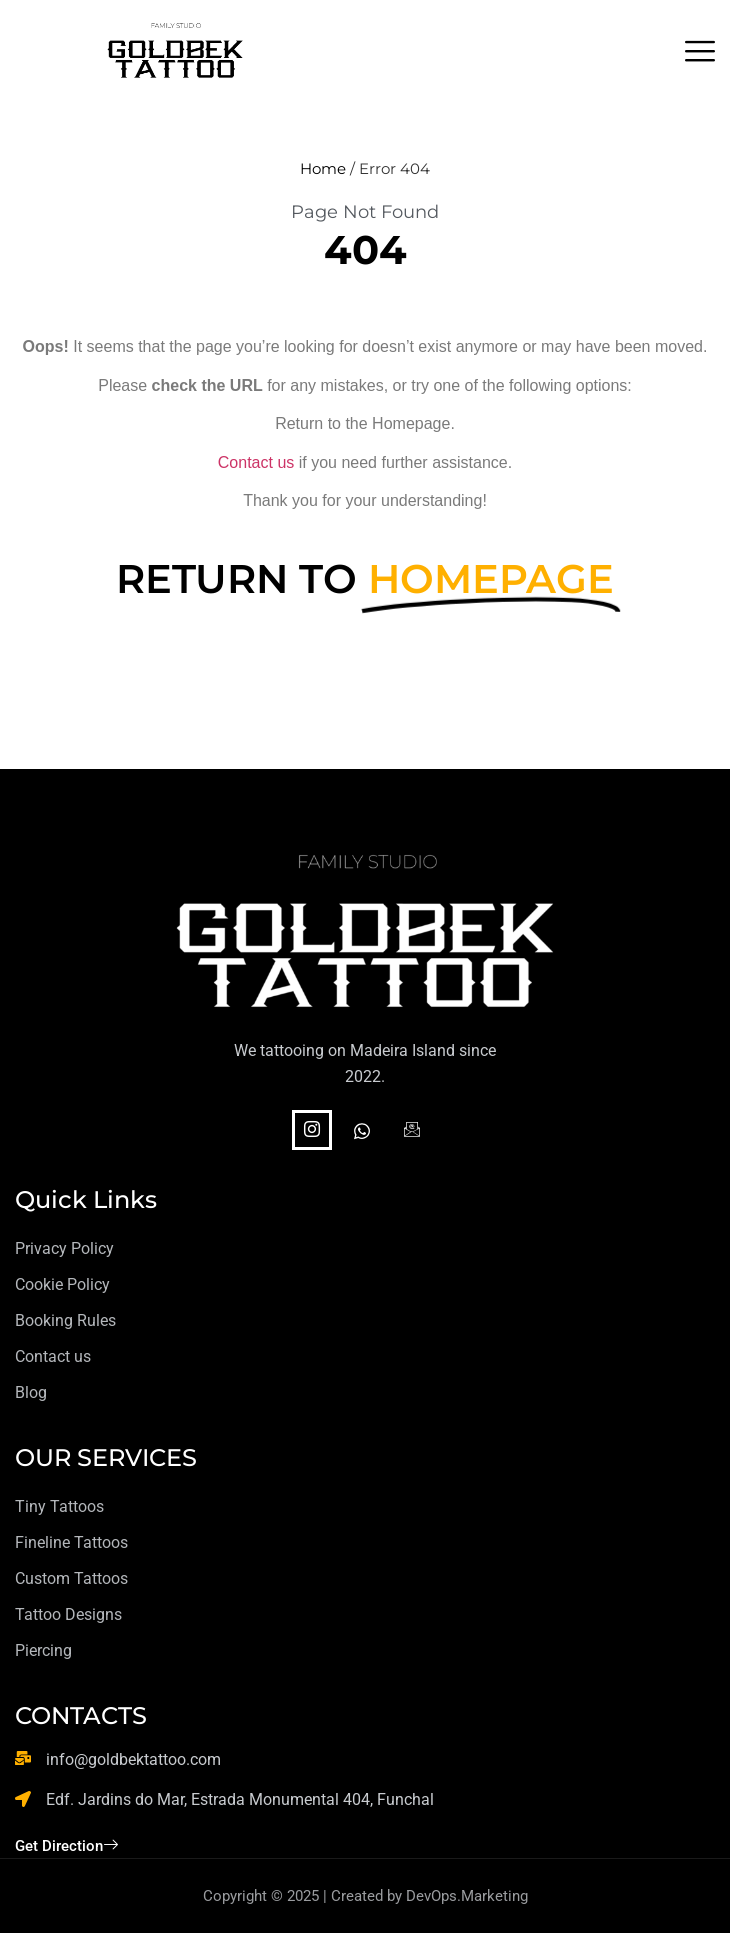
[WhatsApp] (362, 1133)
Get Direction (66, 1846)
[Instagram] (312, 1130)
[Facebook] (412, 1133)
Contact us (256, 462)
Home (323, 168)
